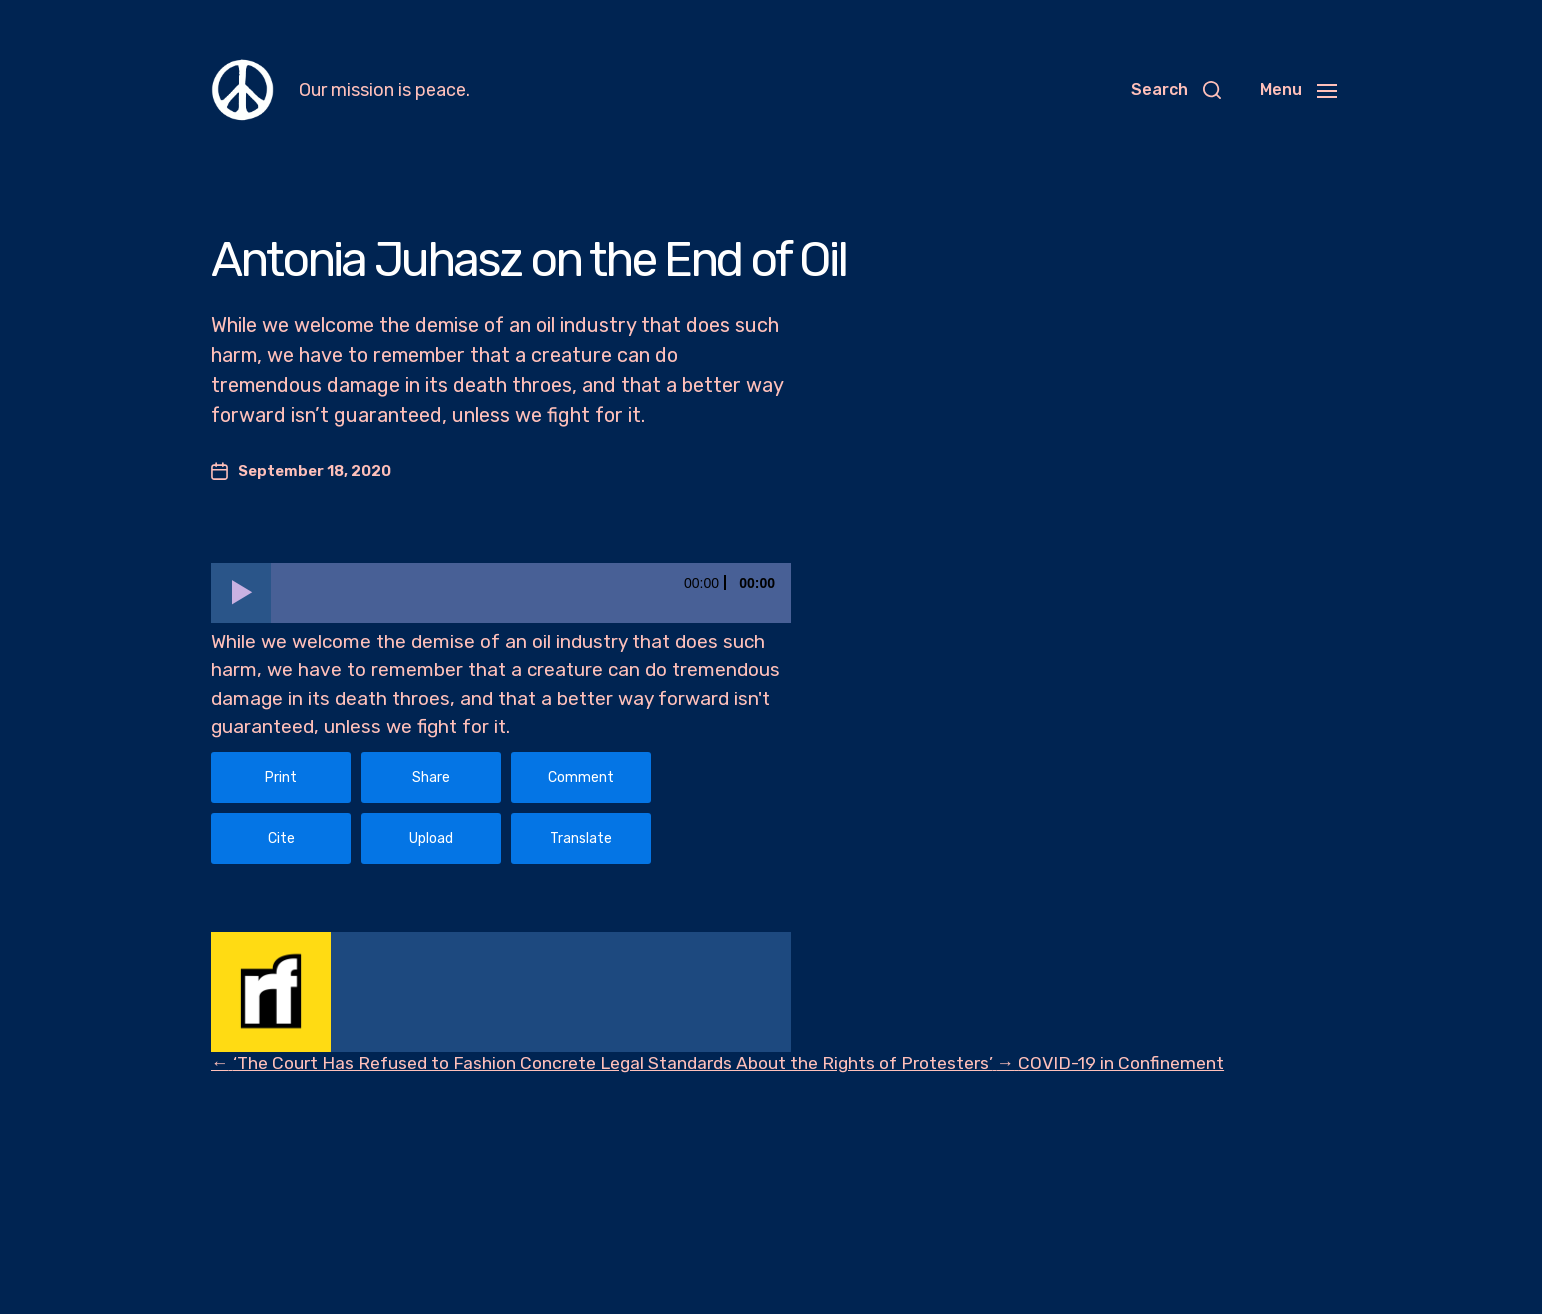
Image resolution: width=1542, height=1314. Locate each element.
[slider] (531, 593)
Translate (581, 838)
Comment (581, 777)
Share (431, 777)
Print (281, 777)
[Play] (241, 593)
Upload (431, 838)
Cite (281, 838)
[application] (501, 593)
